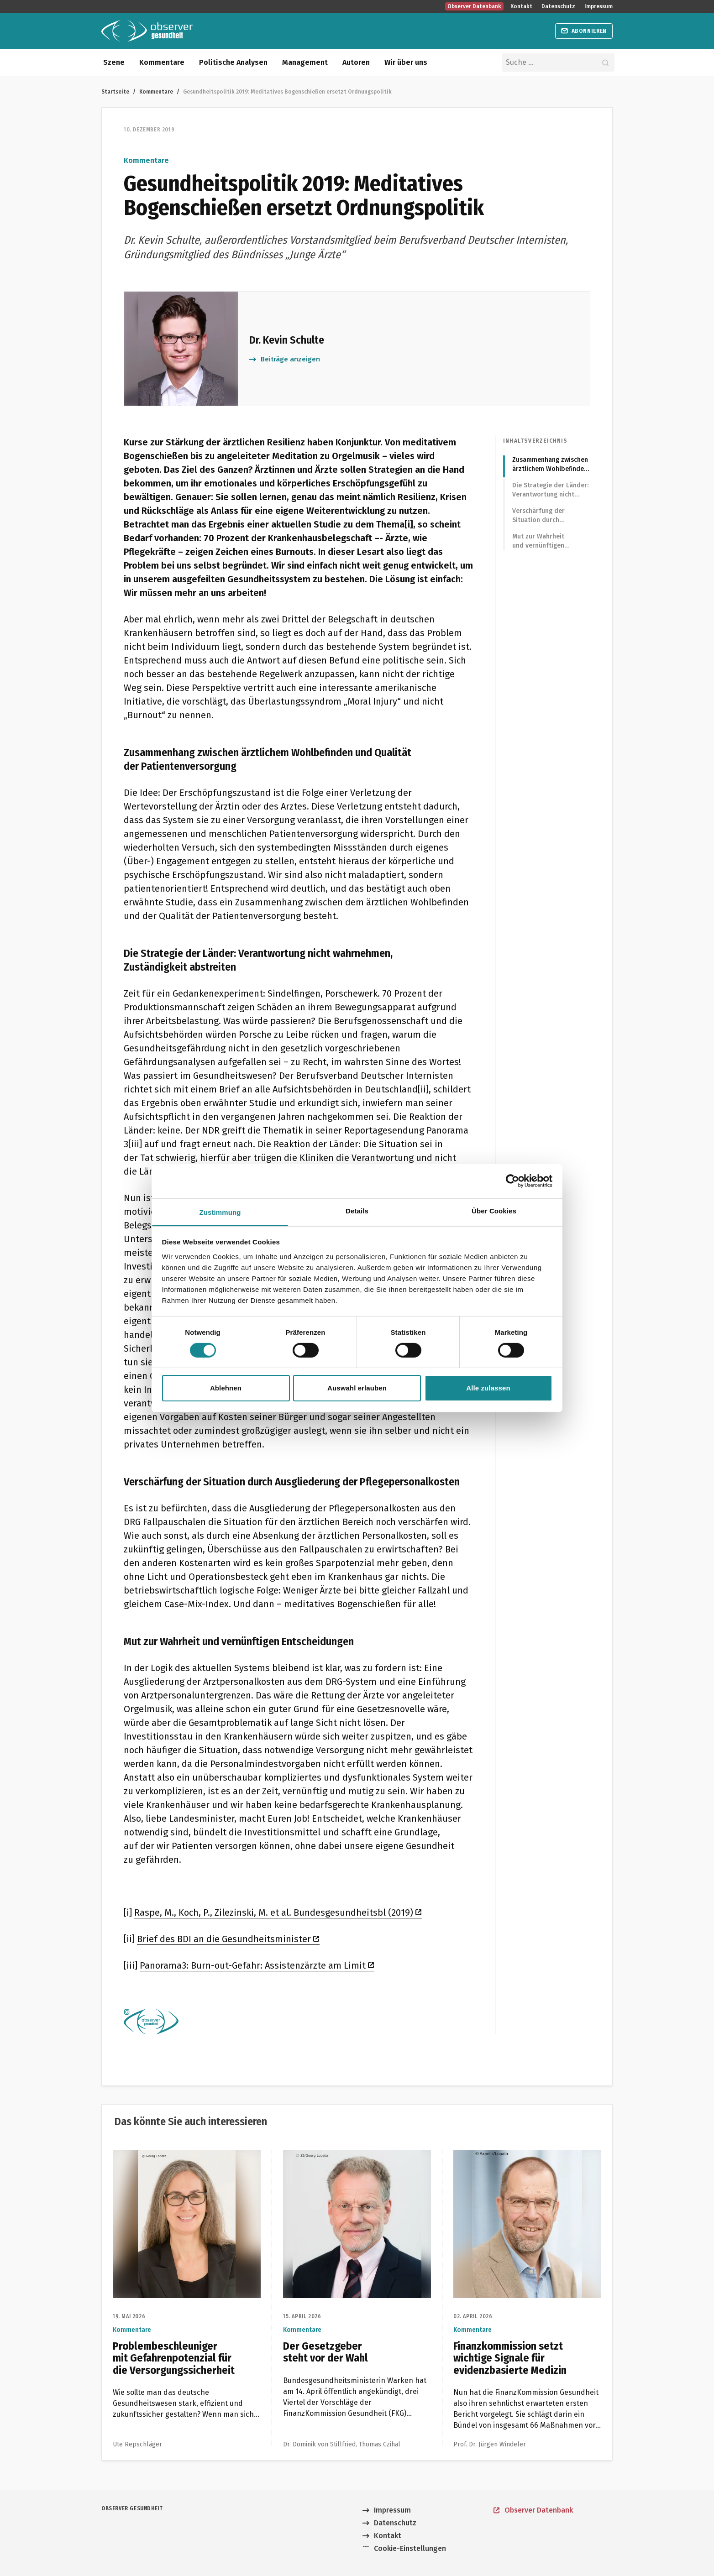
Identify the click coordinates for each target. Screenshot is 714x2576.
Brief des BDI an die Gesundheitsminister (228, 1938)
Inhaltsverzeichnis (535, 441)
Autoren (356, 62)
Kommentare (161, 62)
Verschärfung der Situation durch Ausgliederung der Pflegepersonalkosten (545, 516)
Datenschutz (558, 6)
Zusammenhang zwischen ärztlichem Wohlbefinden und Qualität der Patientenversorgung (550, 465)
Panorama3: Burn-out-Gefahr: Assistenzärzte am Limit (257, 1965)
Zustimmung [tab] (220, 1212)
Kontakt (521, 6)
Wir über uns (405, 62)
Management (305, 62)
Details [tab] (357, 1210)
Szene (114, 62)
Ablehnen (226, 1388)
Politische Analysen (233, 62)
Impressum (598, 6)
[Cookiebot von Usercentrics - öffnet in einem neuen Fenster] (512, 1181)
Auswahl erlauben (357, 1388)
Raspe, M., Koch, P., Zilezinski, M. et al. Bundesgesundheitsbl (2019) (278, 1912)
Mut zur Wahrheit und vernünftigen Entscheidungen (538, 541)
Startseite (115, 91)
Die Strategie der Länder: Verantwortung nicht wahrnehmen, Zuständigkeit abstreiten (550, 490)
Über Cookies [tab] (494, 1210)
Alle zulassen (488, 1388)
